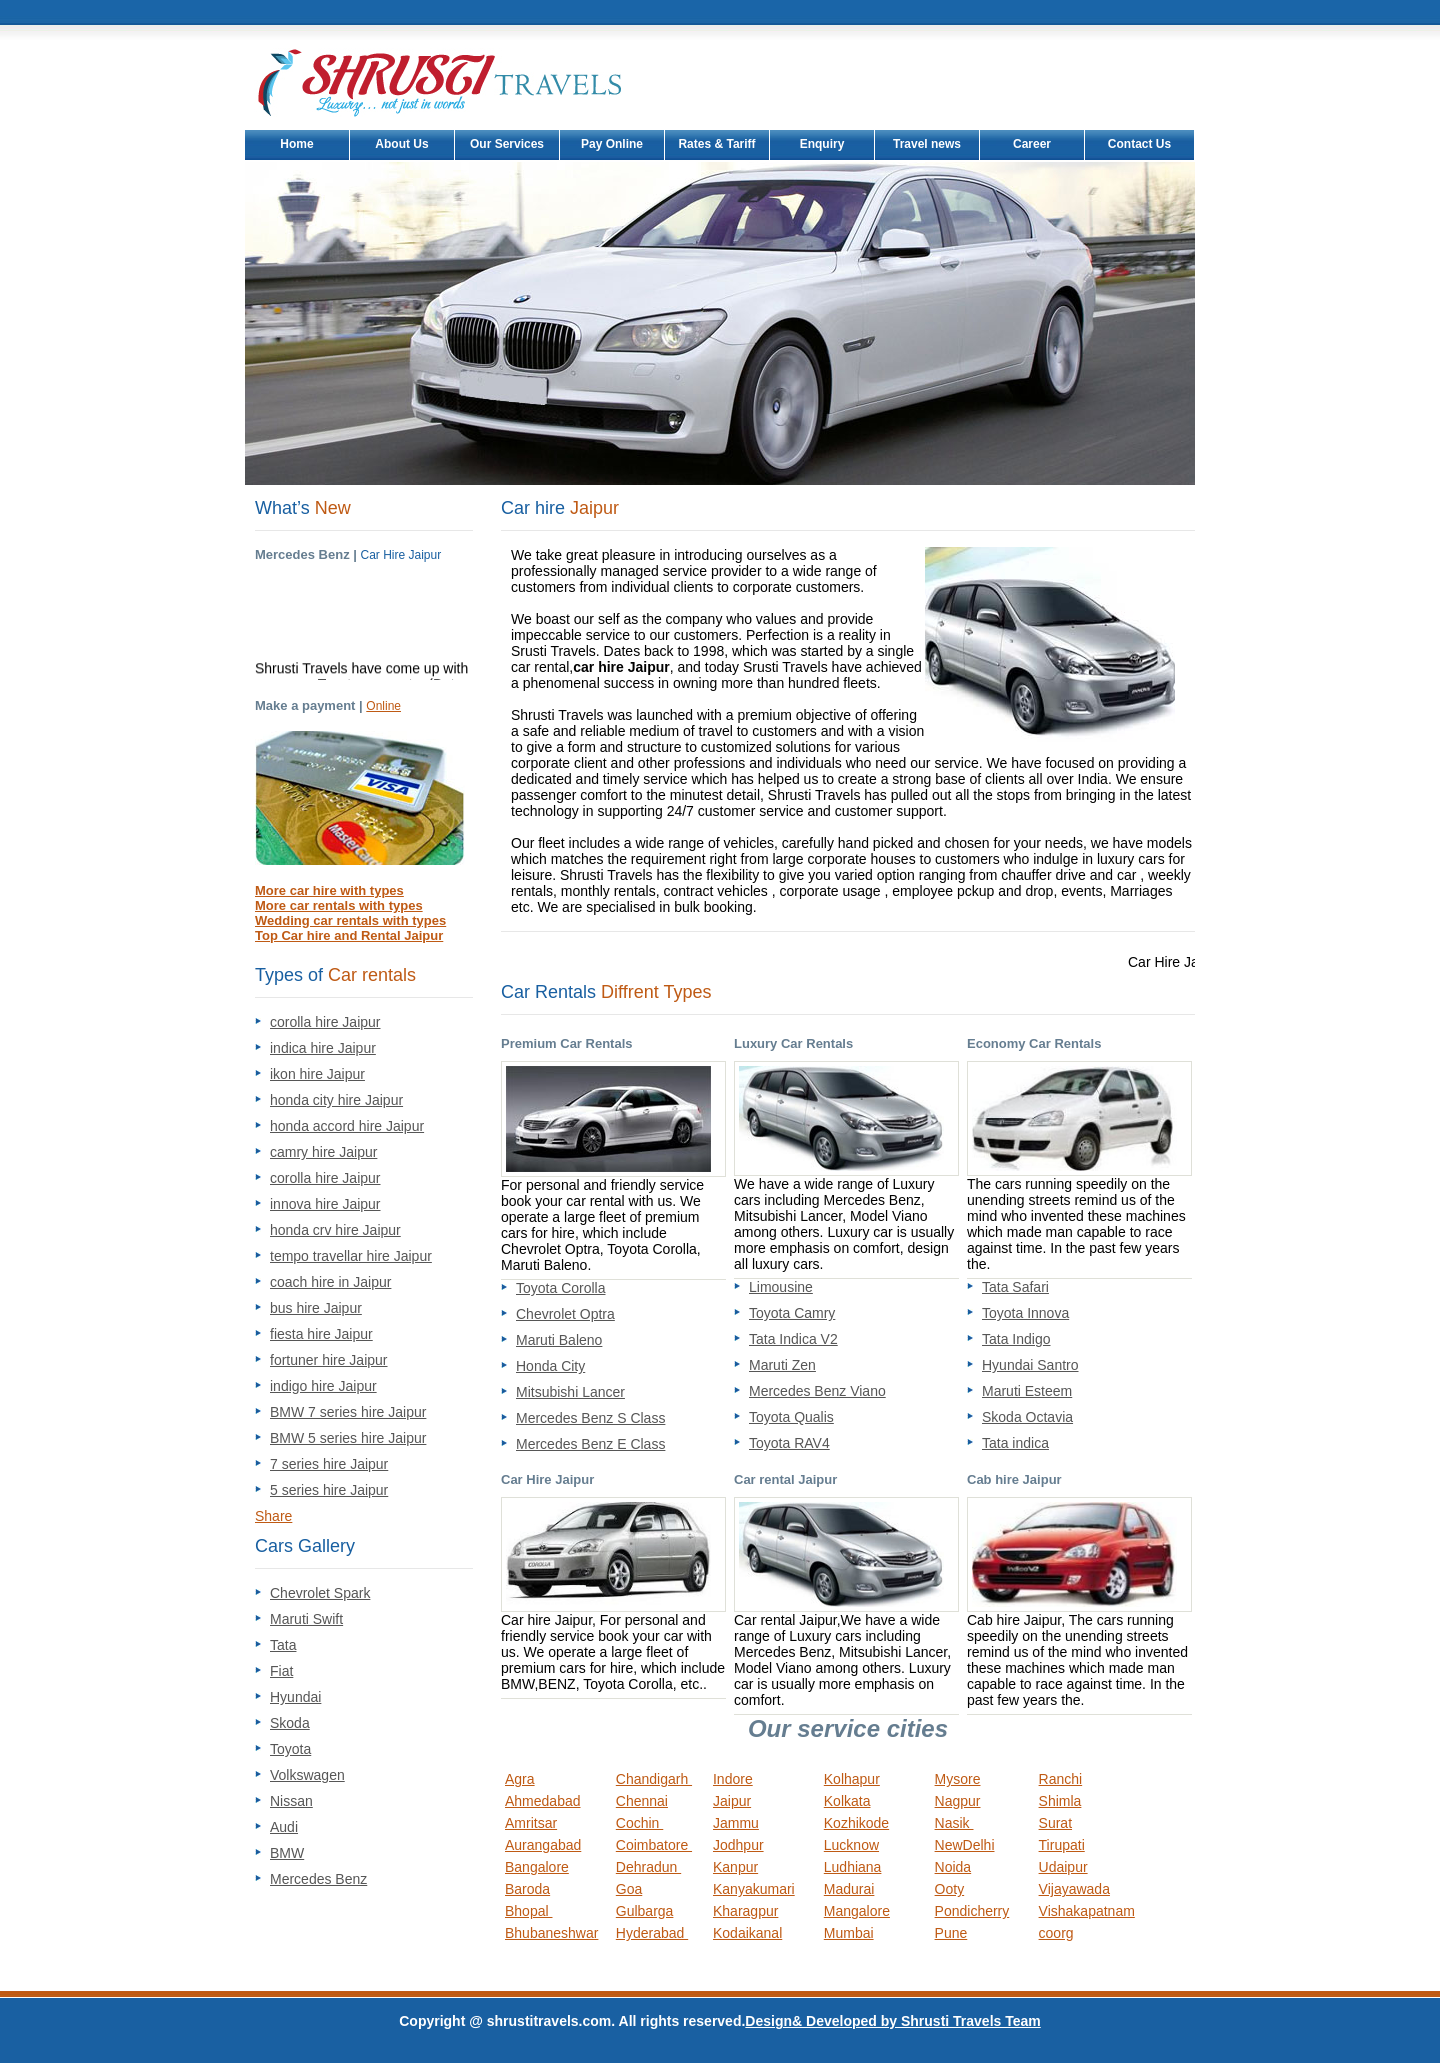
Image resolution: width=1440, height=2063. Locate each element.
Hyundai (295, 1697)
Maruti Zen (782, 1365)
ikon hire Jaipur (317, 1074)
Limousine (781, 1287)
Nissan (291, 1801)
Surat (1055, 1823)
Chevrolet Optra (565, 1314)
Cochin (639, 1823)
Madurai (849, 1889)
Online (383, 706)
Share (273, 1516)
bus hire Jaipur (316, 1308)
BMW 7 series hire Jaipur (348, 1412)
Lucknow (851, 1845)
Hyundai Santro (1030, 1365)
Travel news (927, 144)
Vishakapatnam (1087, 1911)
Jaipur (732, 1801)
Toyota (290, 1749)
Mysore (958, 1779)
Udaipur (1063, 1867)
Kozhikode (856, 1823)
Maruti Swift (306, 1619)
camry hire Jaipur (323, 1152)
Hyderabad (652, 1933)
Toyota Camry (792, 1313)
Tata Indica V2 (793, 1339)
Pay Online (612, 144)
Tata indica (1015, 1443)
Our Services (507, 144)
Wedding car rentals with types (350, 920)
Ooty (950, 1889)
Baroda (527, 1889)
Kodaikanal (747, 1933)
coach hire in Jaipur (330, 1282)
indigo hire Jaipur (323, 1386)
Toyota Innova (1025, 1313)
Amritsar (531, 1823)
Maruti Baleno (559, 1340)
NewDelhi (965, 1845)
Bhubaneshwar (551, 1933)
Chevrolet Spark (320, 1593)
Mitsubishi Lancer (570, 1392)
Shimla (1060, 1801)
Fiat (281, 1671)
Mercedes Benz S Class (590, 1418)
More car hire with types (329, 890)
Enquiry (822, 144)
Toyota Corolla (561, 1288)
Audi (284, 1827)
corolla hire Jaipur (325, 1022)
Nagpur (958, 1801)
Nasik (954, 1823)
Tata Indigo (1016, 1339)
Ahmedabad (543, 1801)
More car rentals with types (339, 905)
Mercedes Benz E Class (590, 1444)
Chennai (642, 1801)
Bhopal (528, 1911)
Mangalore (857, 1911)
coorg (1056, 1933)
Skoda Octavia (1027, 1417)
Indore (733, 1779)
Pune (951, 1933)
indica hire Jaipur (323, 1048)
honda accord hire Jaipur (347, 1126)
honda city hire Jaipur (336, 1100)
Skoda (290, 1723)
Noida (953, 1867)
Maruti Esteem (1027, 1391)
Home (296, 144)
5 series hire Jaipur (329, 1490)
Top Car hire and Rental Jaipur (349, 935)
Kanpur (735, 1867)
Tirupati (1062, 1845)
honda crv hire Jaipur (335, 1230)
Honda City (550, 1366)
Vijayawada (1074, 1889)
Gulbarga (645, 1911)
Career (1032, 144)
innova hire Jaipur (325, 1204)
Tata (283, 1645)
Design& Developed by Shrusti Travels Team (892, 2021)
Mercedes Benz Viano (817, 1391)
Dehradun (648, 1867)
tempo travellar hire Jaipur (351, 1256)
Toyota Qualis (791, 1417)
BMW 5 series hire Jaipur (348, 1438)
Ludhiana (853, 1867)
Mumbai (849, 1933)
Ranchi (1061, 1779)
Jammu (736, 1823)
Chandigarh (654, 1779)
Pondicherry (972, 1911)
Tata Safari (1015, 1287)
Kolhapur (852, 1779)
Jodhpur (738, 1845)
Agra (520, 1779)
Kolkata (847, 1801)
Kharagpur (745, 1911)
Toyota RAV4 (789, 1443)
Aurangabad (543, 1845)
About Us (401, 144)
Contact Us (1139, 144)
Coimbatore (654, 1845)
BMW (287, 1853)
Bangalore (537, 1867)
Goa (629, 1889)
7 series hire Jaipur (329, 1464)
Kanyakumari (754, 1889)
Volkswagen (307, 1775)
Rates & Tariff (716, 144)
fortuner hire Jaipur (329, 1360)
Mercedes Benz (318, 1879)
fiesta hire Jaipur (321, 1334)
